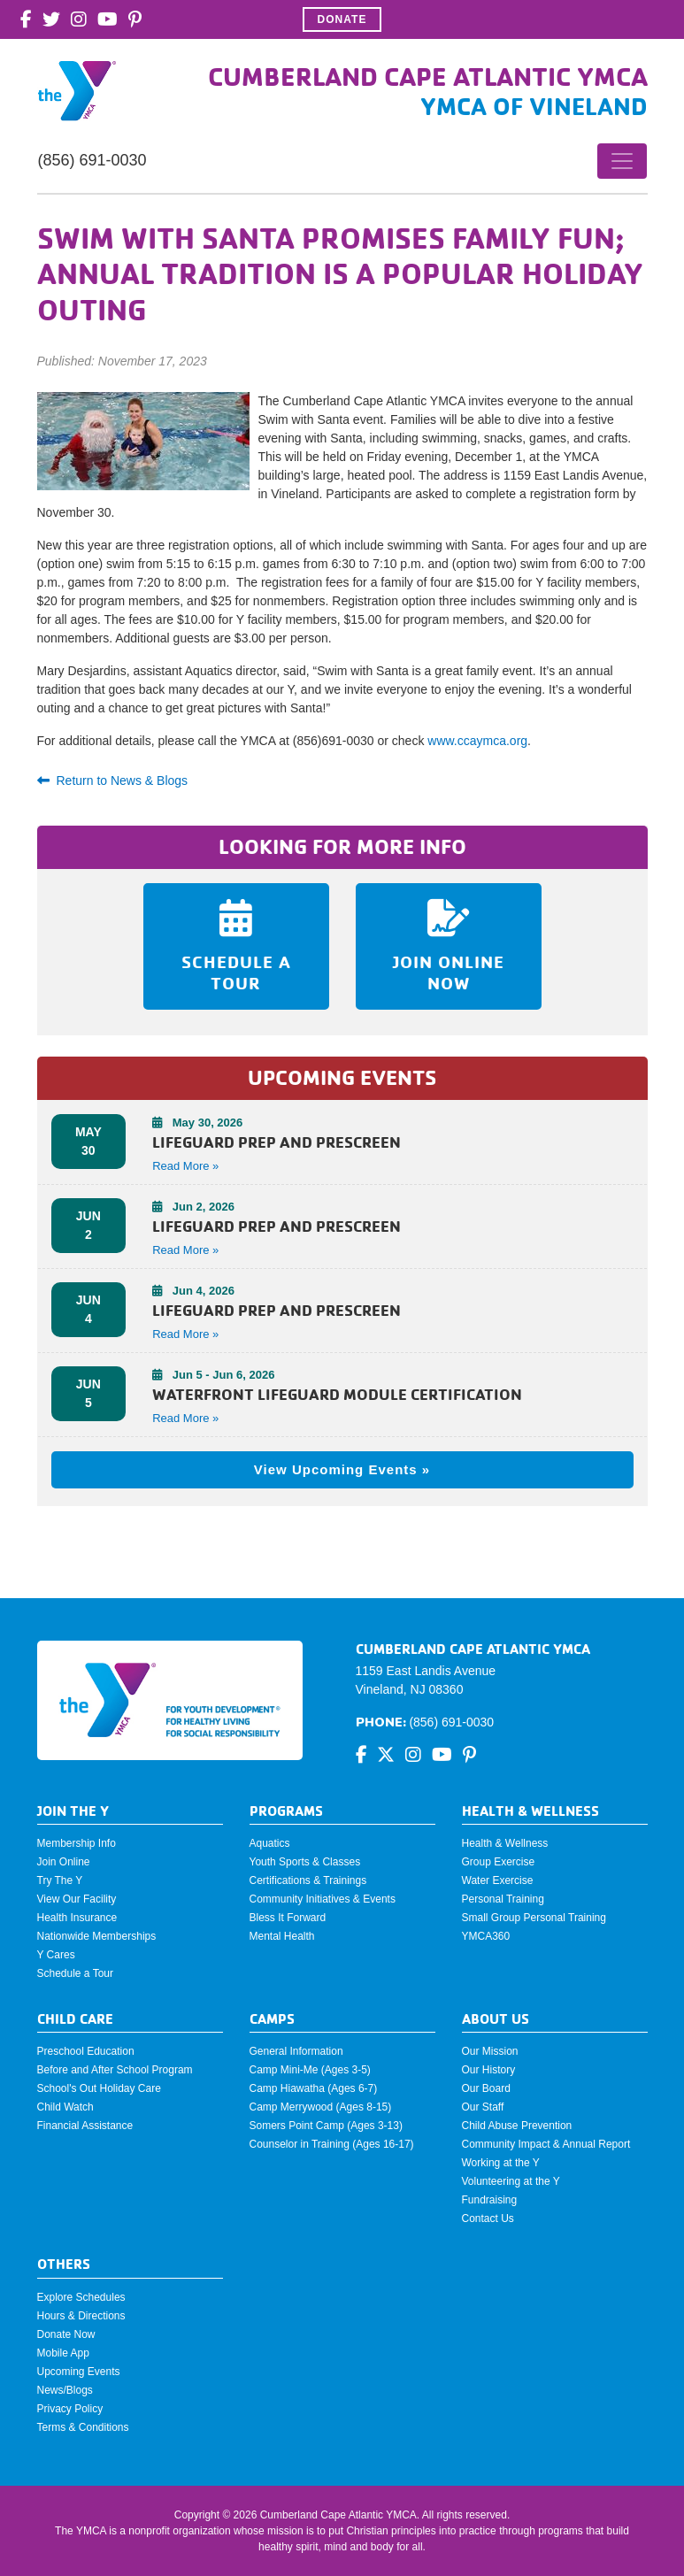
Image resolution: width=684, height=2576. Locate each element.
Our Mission (490, 2051)
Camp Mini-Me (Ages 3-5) (310, 2070)
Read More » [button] (185, 1166)
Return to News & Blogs (112, 780)
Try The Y (60, 1880)
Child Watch (65, 2107)
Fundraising (490, 2200)
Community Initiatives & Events (323, 1899)
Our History (489, 2070)
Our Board (486, 2088)
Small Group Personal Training (534, 1917)
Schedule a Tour (75, 1973)
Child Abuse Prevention (517, 2125)
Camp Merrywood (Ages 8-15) (321, 2107)
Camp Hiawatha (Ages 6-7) (314, 2088)
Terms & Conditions (83, 2427)
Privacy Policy (70, 2409)
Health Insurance (77, 1917)
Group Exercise (498, 1862)
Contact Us (488, 2218)
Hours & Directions (81, 2316)
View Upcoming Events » (342, 1469)
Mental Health (282, 1936)
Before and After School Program (115, 2070)
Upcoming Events (78, 2371)
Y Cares (56, 1955)
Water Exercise (498, 1880)
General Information (296, 2051)
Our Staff (483, 2107)
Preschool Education (85, 2051)
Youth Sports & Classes (305, 1862)
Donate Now (66, 2334)
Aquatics (270, 1843)
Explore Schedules (81, 2297)
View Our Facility (77, 1899)
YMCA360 (486, 1936)
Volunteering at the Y (511, 2181)
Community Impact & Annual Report (546, 2144)
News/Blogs (65, 2390)
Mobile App (63, 2353)
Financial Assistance (85, 2125)
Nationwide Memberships (97, 1936)
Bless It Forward (288, 1917)
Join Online (63, 1862)
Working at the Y (501, 2163)
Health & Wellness (505, 1843)
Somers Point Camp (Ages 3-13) (326, 2125)
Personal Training (503, 1899)
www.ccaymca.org (477, 741)
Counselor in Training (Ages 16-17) (332, 2144)
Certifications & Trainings (308, 1880)
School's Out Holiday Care (99, 2088)
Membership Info (76, 1843)
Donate (342, 19)
